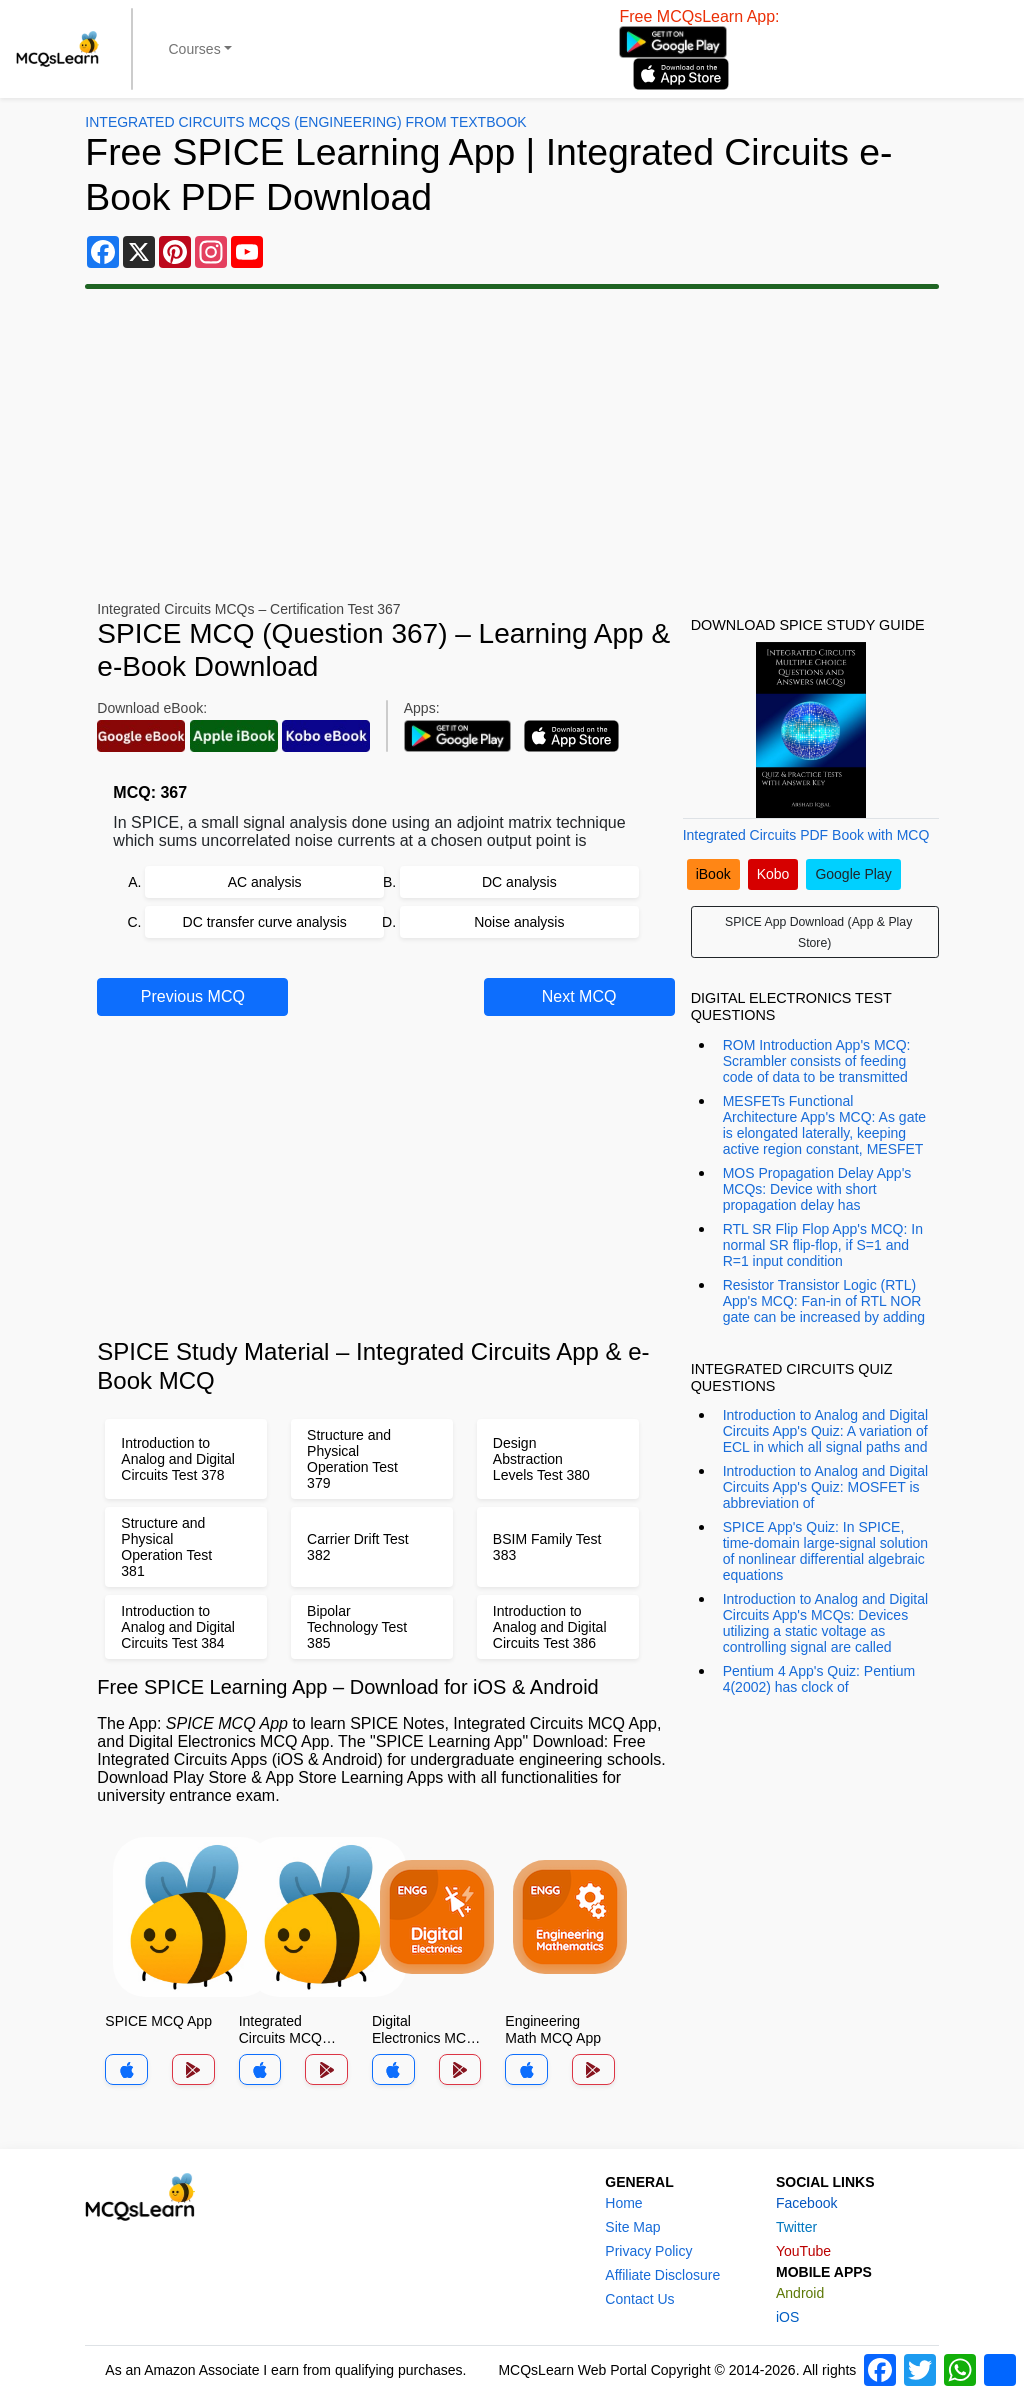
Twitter (796, 2227)
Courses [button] (195, 49)
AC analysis (265, 882)
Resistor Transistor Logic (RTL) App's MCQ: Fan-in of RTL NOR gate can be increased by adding (824, 1301)
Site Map (632, 2227)
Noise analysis (519, 922)
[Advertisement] (512, 445)
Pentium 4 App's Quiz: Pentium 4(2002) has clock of (819, 1679)
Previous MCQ (193, 996)
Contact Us (639, 2299)
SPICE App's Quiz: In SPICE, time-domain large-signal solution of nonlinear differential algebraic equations (825, 1551)
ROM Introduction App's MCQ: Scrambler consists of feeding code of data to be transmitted (817, 1061)
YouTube (803, 2251)
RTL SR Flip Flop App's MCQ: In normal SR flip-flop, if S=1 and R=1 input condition (823, 1245)
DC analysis (519, 882)
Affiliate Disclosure (662, 2275)
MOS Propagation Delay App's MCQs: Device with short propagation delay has (817, 1189)
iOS (787, 2317)
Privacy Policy (648, 2251)
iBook (713, 874)
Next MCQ (579, 996)
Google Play (853, 874)
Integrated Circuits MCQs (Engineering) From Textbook (305, 122)
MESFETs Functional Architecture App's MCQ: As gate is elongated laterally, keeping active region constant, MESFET (824, 1125)
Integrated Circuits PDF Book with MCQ (806, 835)
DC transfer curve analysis (265, 922)
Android (800, 2293)
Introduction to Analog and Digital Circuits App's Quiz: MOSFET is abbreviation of (825, 1487)
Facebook (806, 2203)
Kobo (773, 874)
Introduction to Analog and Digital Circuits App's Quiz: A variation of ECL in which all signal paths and (825, 1431)
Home (623, 2203)
